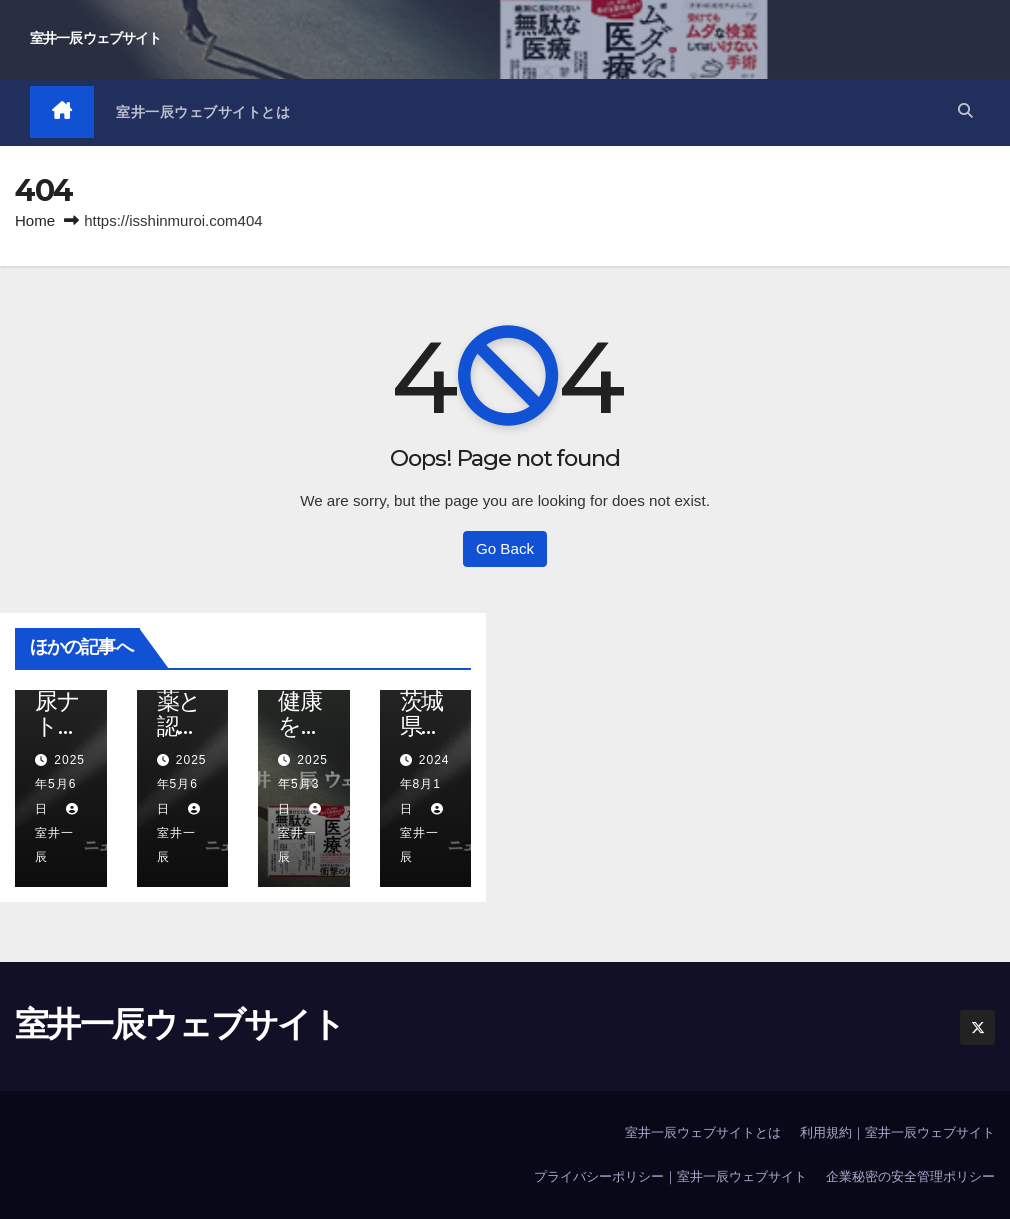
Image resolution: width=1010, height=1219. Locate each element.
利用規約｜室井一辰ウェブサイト (897, 1132)
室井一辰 (59, 834)
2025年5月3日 (303, 784)
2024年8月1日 (425, 784)
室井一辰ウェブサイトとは (204, 112)
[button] (964, 111)
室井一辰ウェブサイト (95, 38)
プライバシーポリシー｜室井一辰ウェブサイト (670, 1177)
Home (35, 220)
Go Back (505, 548)
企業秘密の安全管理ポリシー (910, 1177)
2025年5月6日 (60, 784)
